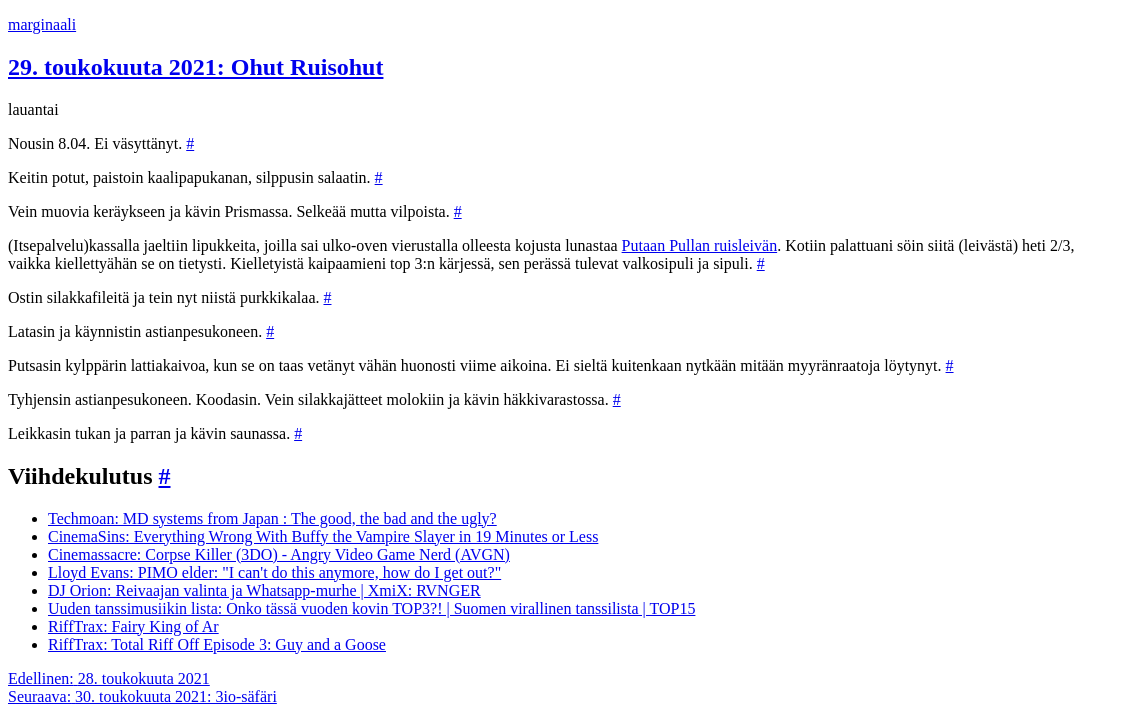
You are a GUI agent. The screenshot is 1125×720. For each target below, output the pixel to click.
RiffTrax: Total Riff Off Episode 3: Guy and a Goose (217, 644)
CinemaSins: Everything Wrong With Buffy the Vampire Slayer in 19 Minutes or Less (323, 536)
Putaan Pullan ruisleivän (700, 245)
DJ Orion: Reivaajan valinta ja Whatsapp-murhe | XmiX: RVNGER (264, 590)
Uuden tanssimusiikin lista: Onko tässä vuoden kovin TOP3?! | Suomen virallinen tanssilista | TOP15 (371, 608)
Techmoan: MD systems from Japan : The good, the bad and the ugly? (272, 518)
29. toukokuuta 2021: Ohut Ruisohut (195, 67)
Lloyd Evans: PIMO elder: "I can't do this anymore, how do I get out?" (274, 572)
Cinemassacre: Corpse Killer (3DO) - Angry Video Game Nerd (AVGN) (279, 554)
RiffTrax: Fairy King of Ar (133, 626)
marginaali (42, 24)
